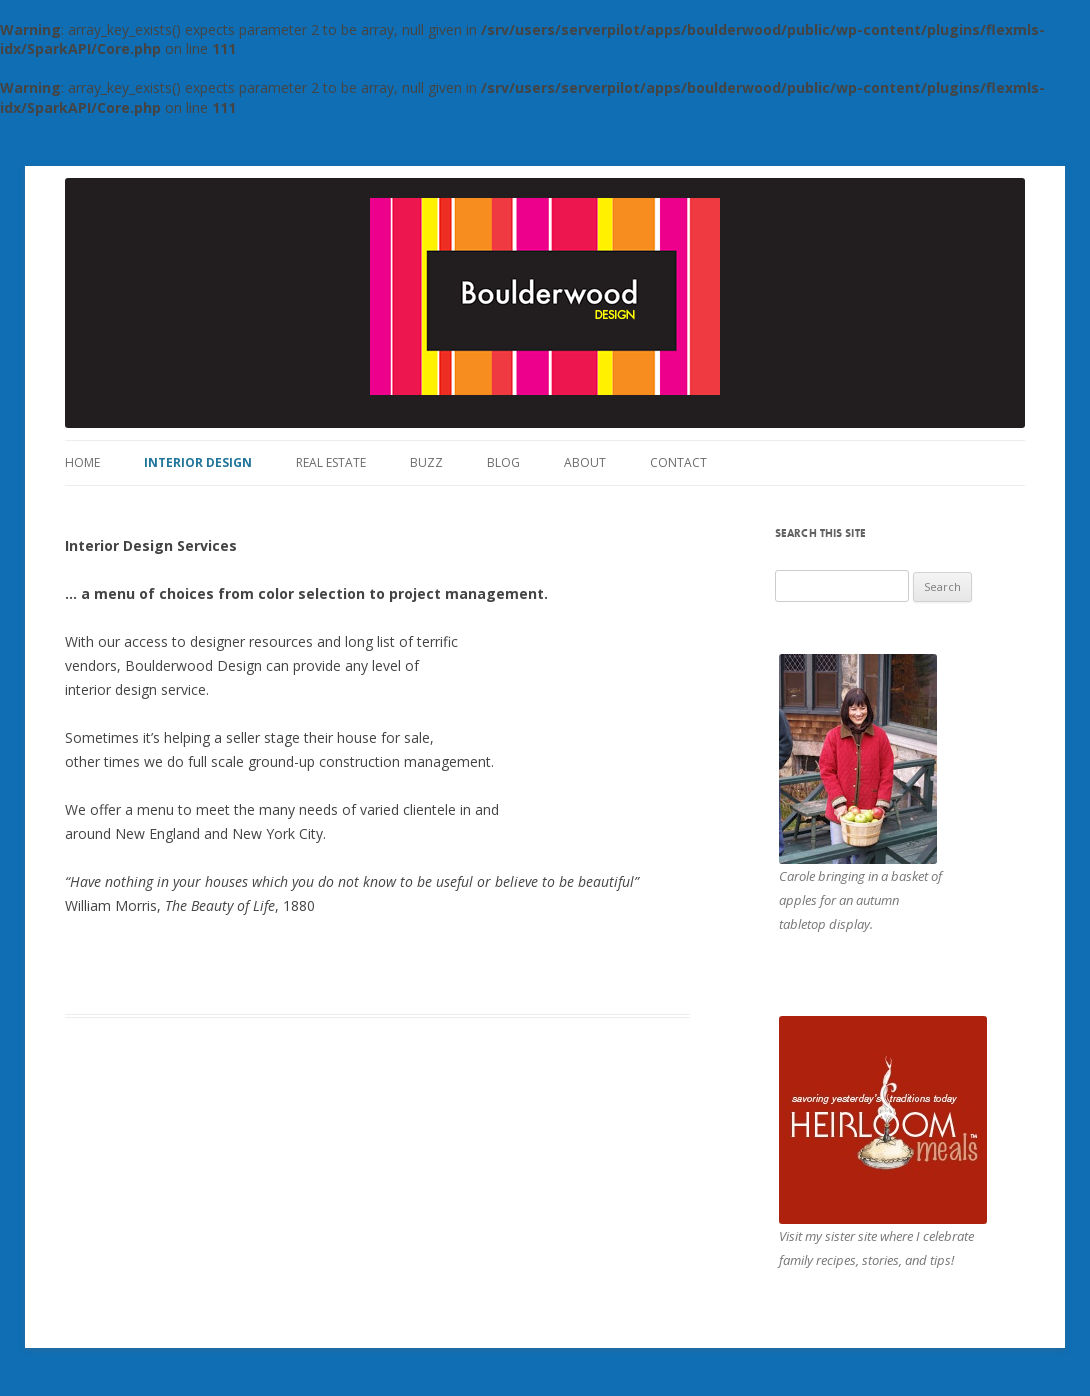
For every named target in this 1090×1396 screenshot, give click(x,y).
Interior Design (198, 462)
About (585, 462)
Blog (503, 462)
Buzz (426, 462)
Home (82, 462)
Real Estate (331, 462)
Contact (678, 462)
